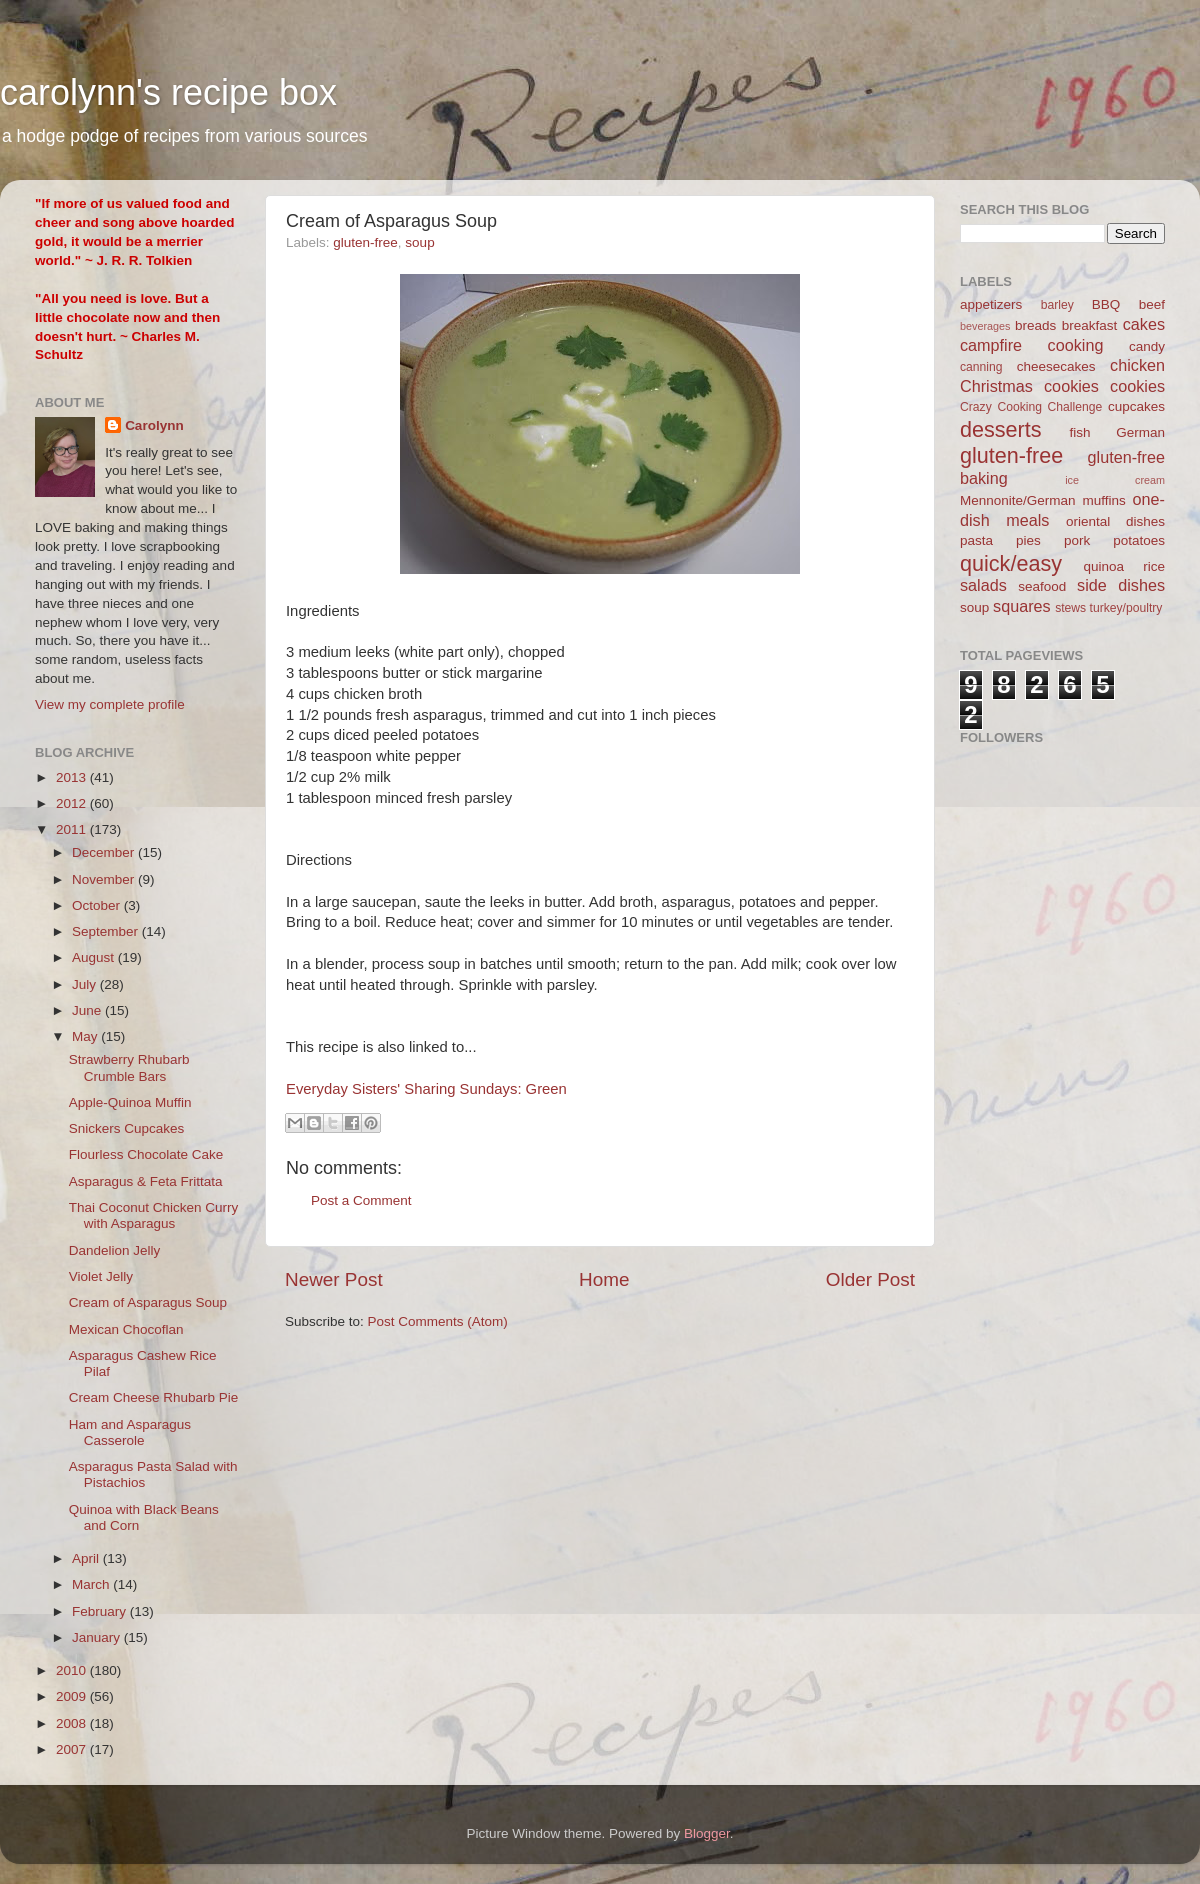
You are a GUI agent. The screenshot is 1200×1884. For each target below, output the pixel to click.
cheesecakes (1056, 366)
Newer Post (334, 1279)
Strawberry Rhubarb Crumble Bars (129, 1067)
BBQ (1106, 304)
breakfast (1090, 325)
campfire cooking (1031, 345)
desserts (1001, 429)
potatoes (1139, 540)
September (107, 931)
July (86, 984)
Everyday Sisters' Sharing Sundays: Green (426, 1089)
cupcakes (1136, 406)
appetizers (991, 304)
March (92, 1584)
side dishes (1121, 585)
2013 (73, 777)
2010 (73, 1670)
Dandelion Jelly (115, 1250)
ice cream (1115, 480)
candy (1147, 346)
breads (1035, 325)
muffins (1103, 500)
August (95, 957)
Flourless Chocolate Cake (146, 1154)
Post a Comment (361, 1200)
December (105, 852)
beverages (985, 326)
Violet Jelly (101, 1276)
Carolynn (154, 425)
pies (1028, 540)
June (88, 1010)
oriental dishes (1115, 521)
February (101, 1611)
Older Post (870, 1279)
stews (1070, 608)
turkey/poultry (1126, 608)
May (86, 1036)
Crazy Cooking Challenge (1031, 407)
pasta (976, 540)
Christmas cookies (1029, 386)
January (98, 1637)
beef (1152, 304)
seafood (1042, 586)
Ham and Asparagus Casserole (130, 1432)
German (1140, 432)
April (87, 1558)
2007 (73, 1749)
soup (419, 242)
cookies (1137, 386)
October (98, 905)
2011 (73, 829)
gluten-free (365, 242)
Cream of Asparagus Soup (148, 1302)
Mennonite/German (1018, 500)
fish (1080, 432)
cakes (1144, 324)
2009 (73, 1696)
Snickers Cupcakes (127, 1128)
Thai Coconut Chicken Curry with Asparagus (154, 1215)
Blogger (707, 1833)
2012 (73, 803)
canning (981, 367)
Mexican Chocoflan (126, 1329)
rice (1154, 566)
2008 (73, 1723)
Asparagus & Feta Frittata (146, 1181)
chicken (1137, 365)
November (105, 879)
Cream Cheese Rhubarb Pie (154, 1397)
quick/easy (1011, 563)
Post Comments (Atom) (438, 1321)
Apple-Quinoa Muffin (130, 1102)
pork (1077, 540)
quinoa (1103, 566)
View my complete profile (110, 704)
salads (983, 585)
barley (1057, 305)
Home (604, 1279)
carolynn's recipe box (168, 92)
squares (1022, 606)
